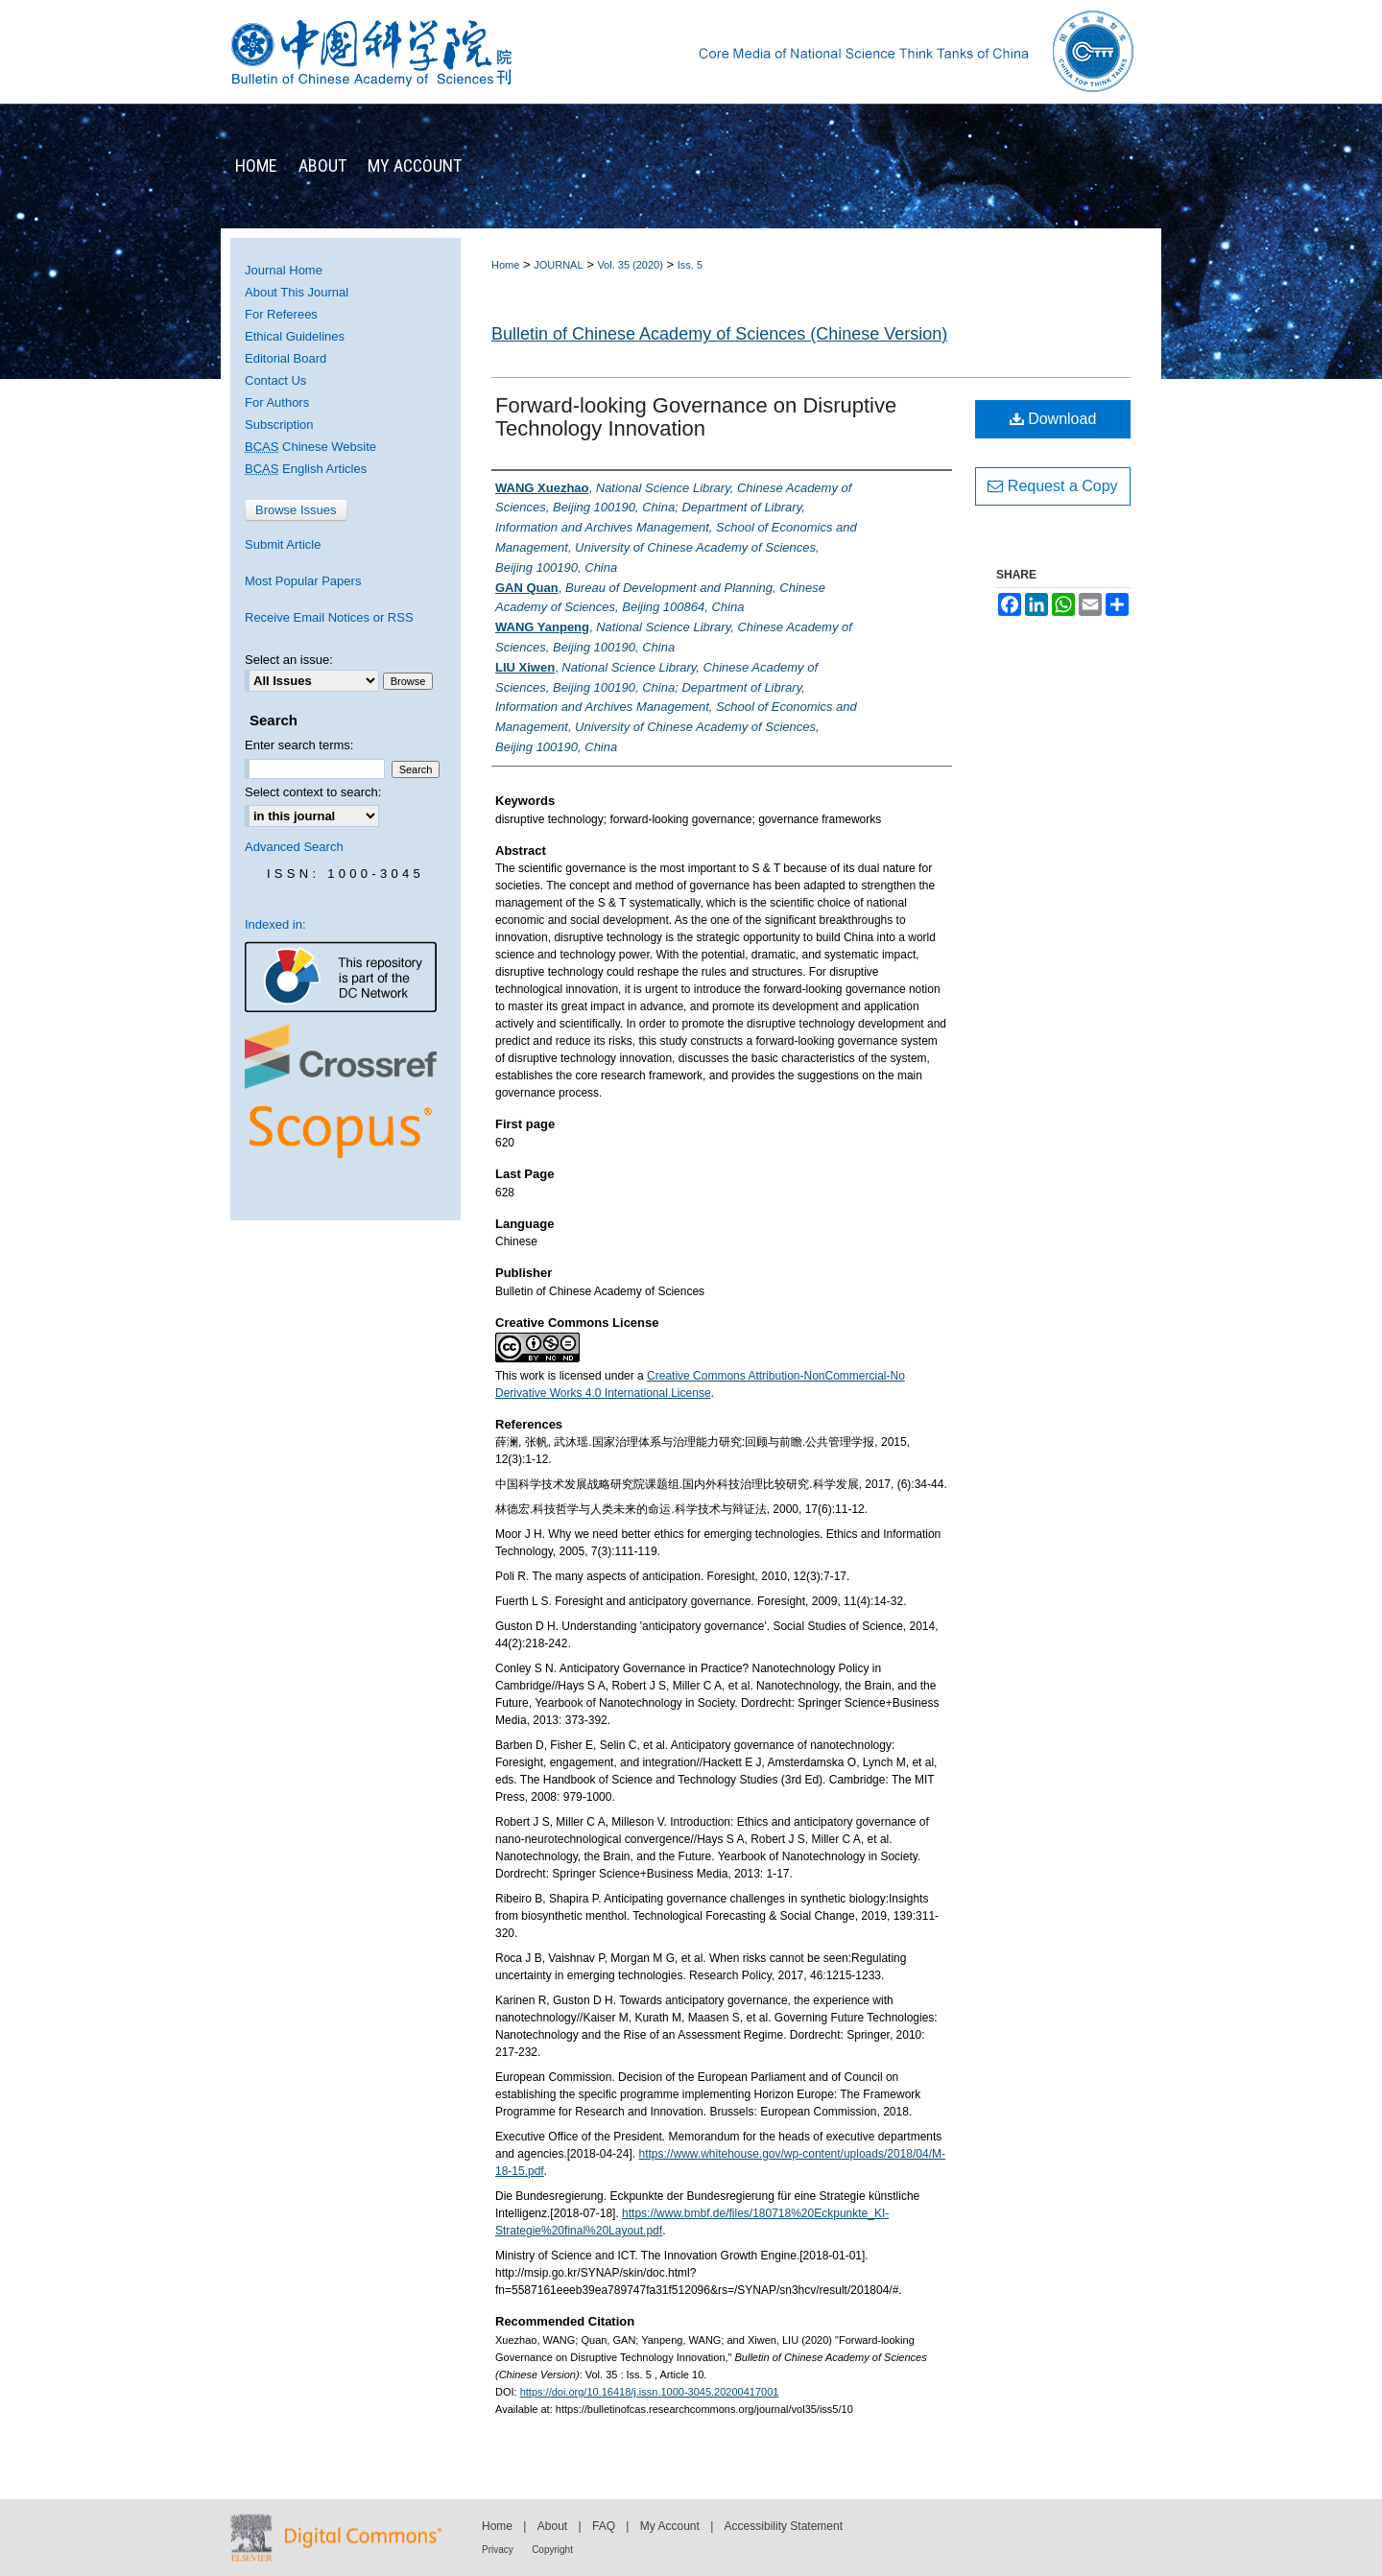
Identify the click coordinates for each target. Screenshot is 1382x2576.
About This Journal (296, 292)
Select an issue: (289, 659)
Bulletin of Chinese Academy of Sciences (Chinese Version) (719, 333)
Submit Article (283, 544)
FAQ (603, 2526)
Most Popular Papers (303, 581)
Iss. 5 (690, 265)
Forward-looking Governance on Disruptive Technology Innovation (695, 416)
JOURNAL (558, 265)
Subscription (279, 424)
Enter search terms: (299, 745)
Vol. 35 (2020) (630, 265)
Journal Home (283, 270)
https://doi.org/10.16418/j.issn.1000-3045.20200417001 (649, 2392)
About (552, 2526)
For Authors (277, 402)
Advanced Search (294, 846)
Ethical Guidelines (295, 336)
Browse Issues (296, 510)
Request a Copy (1052, 486)
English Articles (306, 468)
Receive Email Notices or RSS (329, 617)
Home (505, 265)
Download (1053, 419)
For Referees (281, 314)
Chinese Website (310, 446)
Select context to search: (313, 792)
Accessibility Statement (784, 2526)
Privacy (497, 2549)
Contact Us (275, 380)
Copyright (552, 2549)
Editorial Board (285, 358)
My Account (670, 2526)
